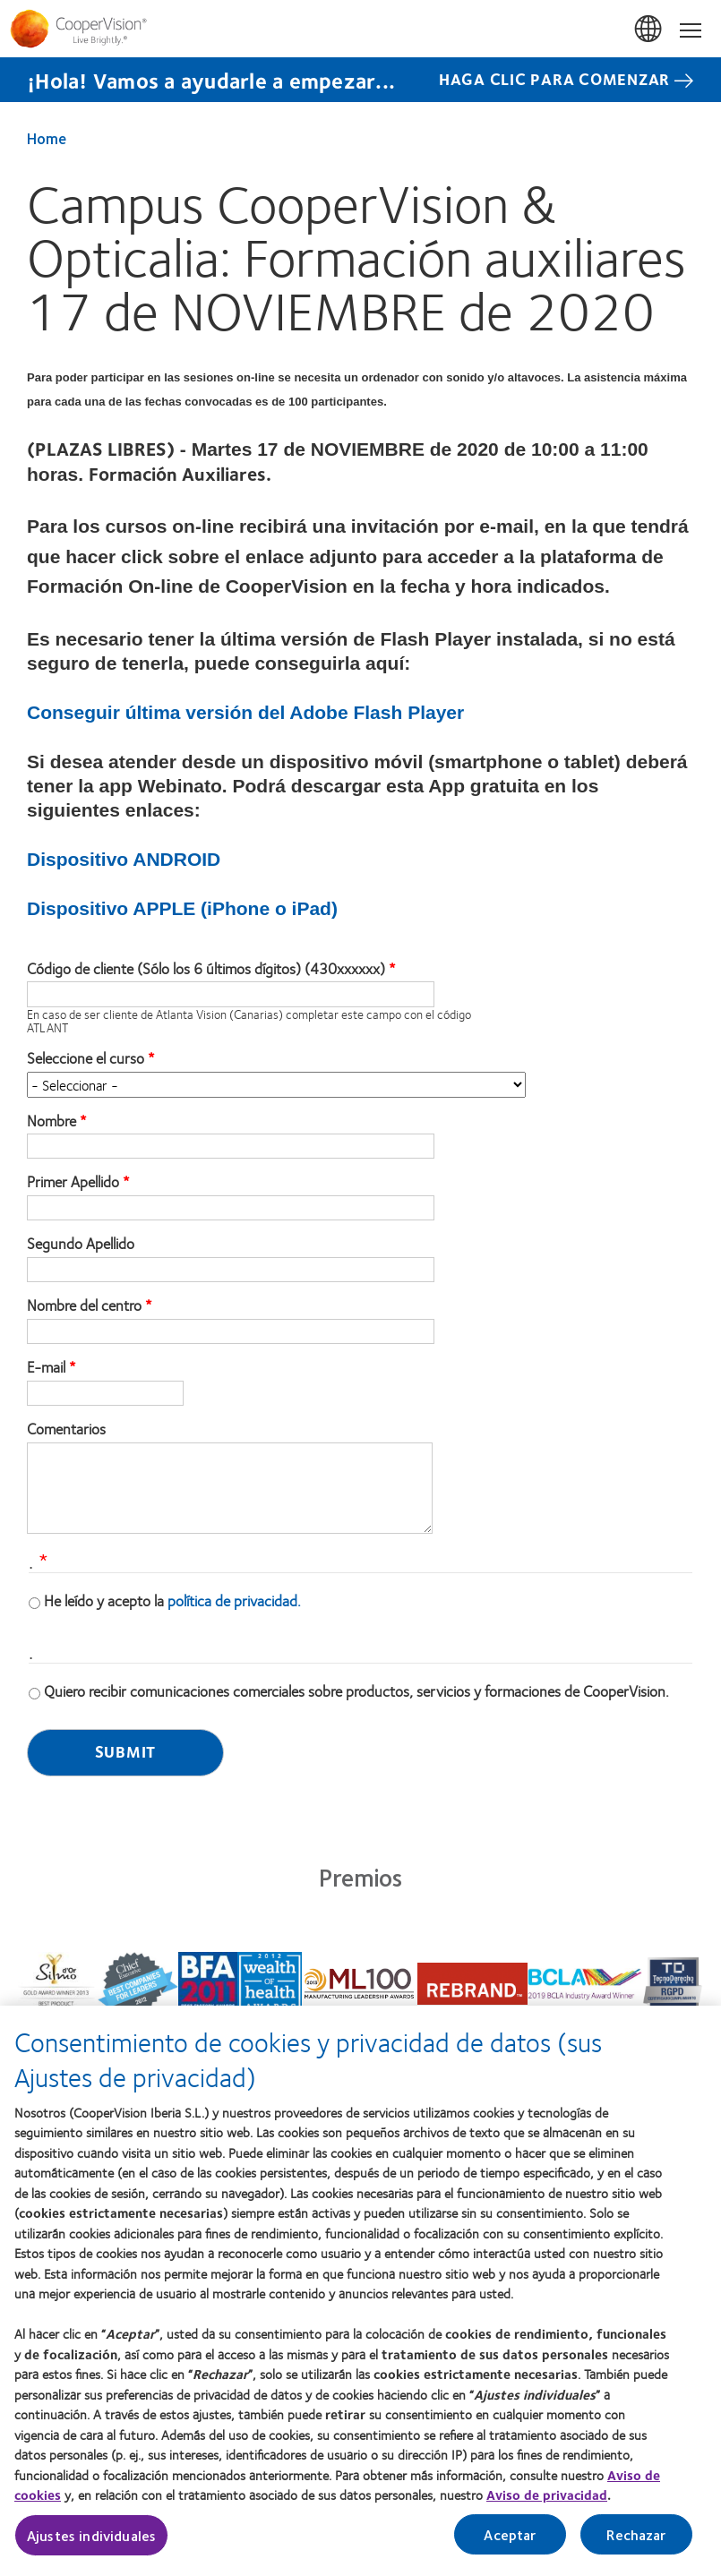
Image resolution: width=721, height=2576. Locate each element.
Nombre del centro (84, 1305)
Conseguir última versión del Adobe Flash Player (245, 712)
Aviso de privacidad (546, 2499)
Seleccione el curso (85, 1058)
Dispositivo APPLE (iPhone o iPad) (182, 908)
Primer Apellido (73, 1182)
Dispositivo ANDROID (123, 859)
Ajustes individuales (91, 2539)
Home (46, 138)
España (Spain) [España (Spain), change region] (649, 29)
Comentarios (66, 1429)
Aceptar (510, 2538)
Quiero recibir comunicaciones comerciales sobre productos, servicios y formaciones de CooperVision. (356, 1690)
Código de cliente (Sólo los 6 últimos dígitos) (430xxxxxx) (206, 969)
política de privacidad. (234, 1600)
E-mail (46, 1367)
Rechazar (635, 2538)
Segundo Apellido (80, 1244)
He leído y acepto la (172, 1600)
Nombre (51, 1121)
